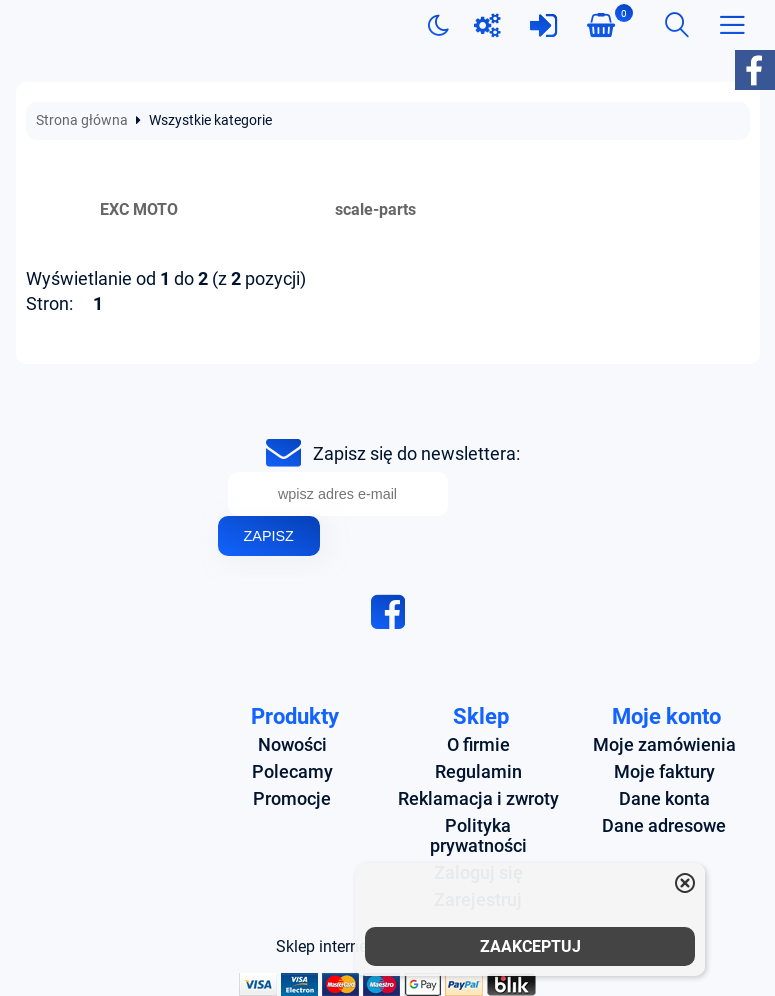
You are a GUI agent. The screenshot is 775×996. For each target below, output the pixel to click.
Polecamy (292, 772)
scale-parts (375, 209)
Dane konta (664, 799)
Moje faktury (664, 772)
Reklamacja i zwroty (478, 799)
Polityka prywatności (478, 836)
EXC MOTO (139, 209)
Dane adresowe (664, 826)
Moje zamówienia (664, 745)
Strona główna (82, 121)
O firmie (478, 745)
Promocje (292, 799)
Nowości (292, 745)
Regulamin (478, 772)
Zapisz (269, 536)
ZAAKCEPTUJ (530, 946)
